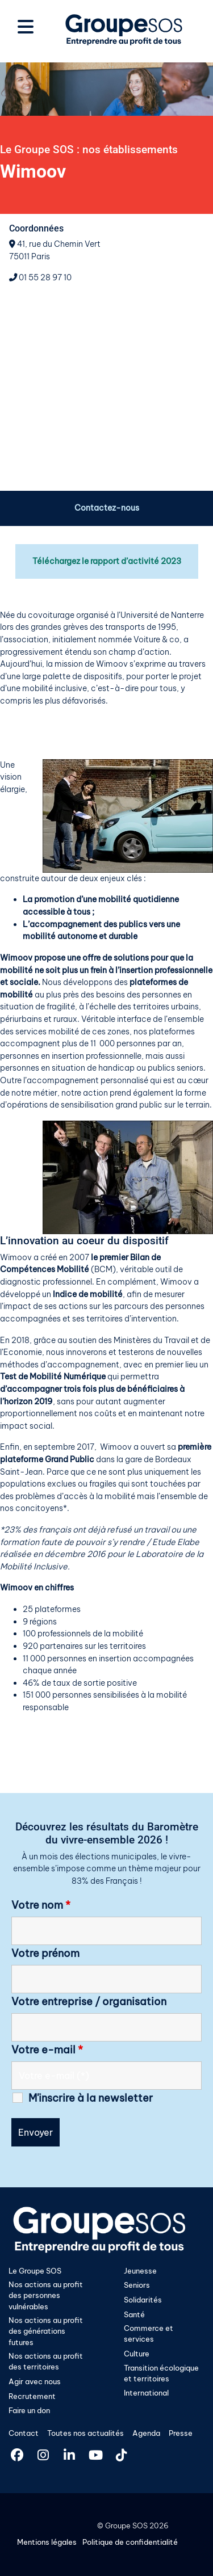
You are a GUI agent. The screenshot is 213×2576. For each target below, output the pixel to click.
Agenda (146, 2433)
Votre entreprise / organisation (88, 2001)
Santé (134, 2314)
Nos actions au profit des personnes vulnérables (46, 2295)
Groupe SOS (126, 2525)
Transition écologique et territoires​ (161, 2373)
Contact (24, 2433)
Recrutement (32, 2396)
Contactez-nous (106, 508)
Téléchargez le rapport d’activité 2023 (106, 561)
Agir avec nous (35, 2381)
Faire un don (29, 2410)
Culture (136, 2353)
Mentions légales (47, 2541)
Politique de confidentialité (130, 2541)
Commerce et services (148, 2333)
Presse (181, 2433)
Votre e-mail (47, 2050)
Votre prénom (45, 1953)
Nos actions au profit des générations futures (46, 2331)
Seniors (137, 2284)
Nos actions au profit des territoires (46, 2361)
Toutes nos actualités (85, 2433)
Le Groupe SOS (35, 2270)
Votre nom (40, 1905)
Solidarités (143, 2299)
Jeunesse (140, 2270)
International (146, 2392)
